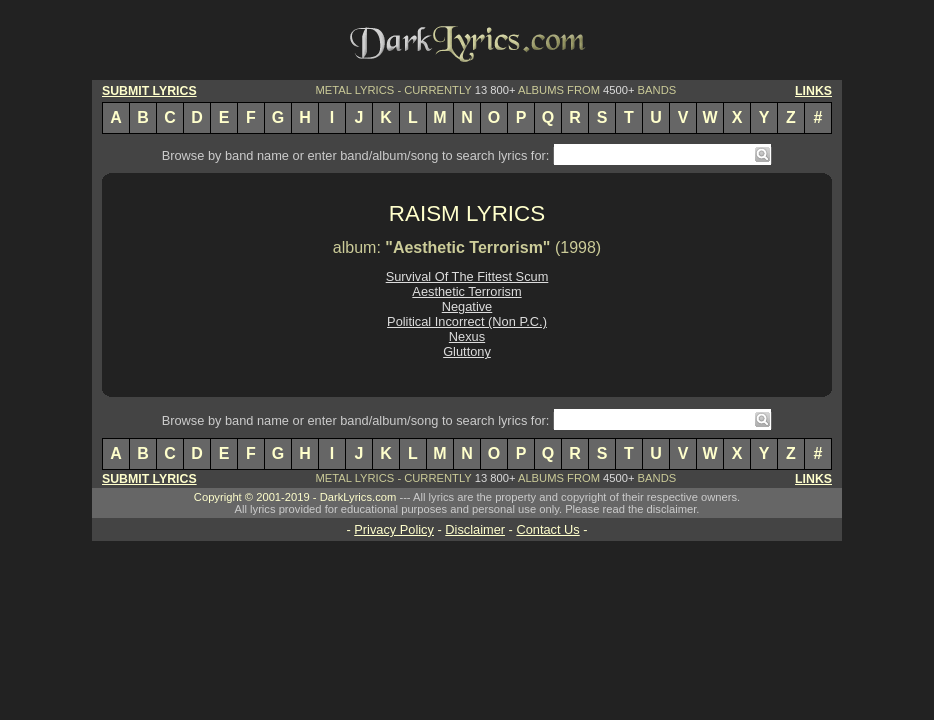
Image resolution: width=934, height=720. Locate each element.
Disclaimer (475, 529)
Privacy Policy (394, 529)
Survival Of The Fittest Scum (467, 276)
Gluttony (467, 351)
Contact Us (547, 529)
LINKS (813, 91)
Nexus (467, 336)
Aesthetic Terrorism (466, 291)
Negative (467, 306)
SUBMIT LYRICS (149, 91)
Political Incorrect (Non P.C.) (467, 321)
